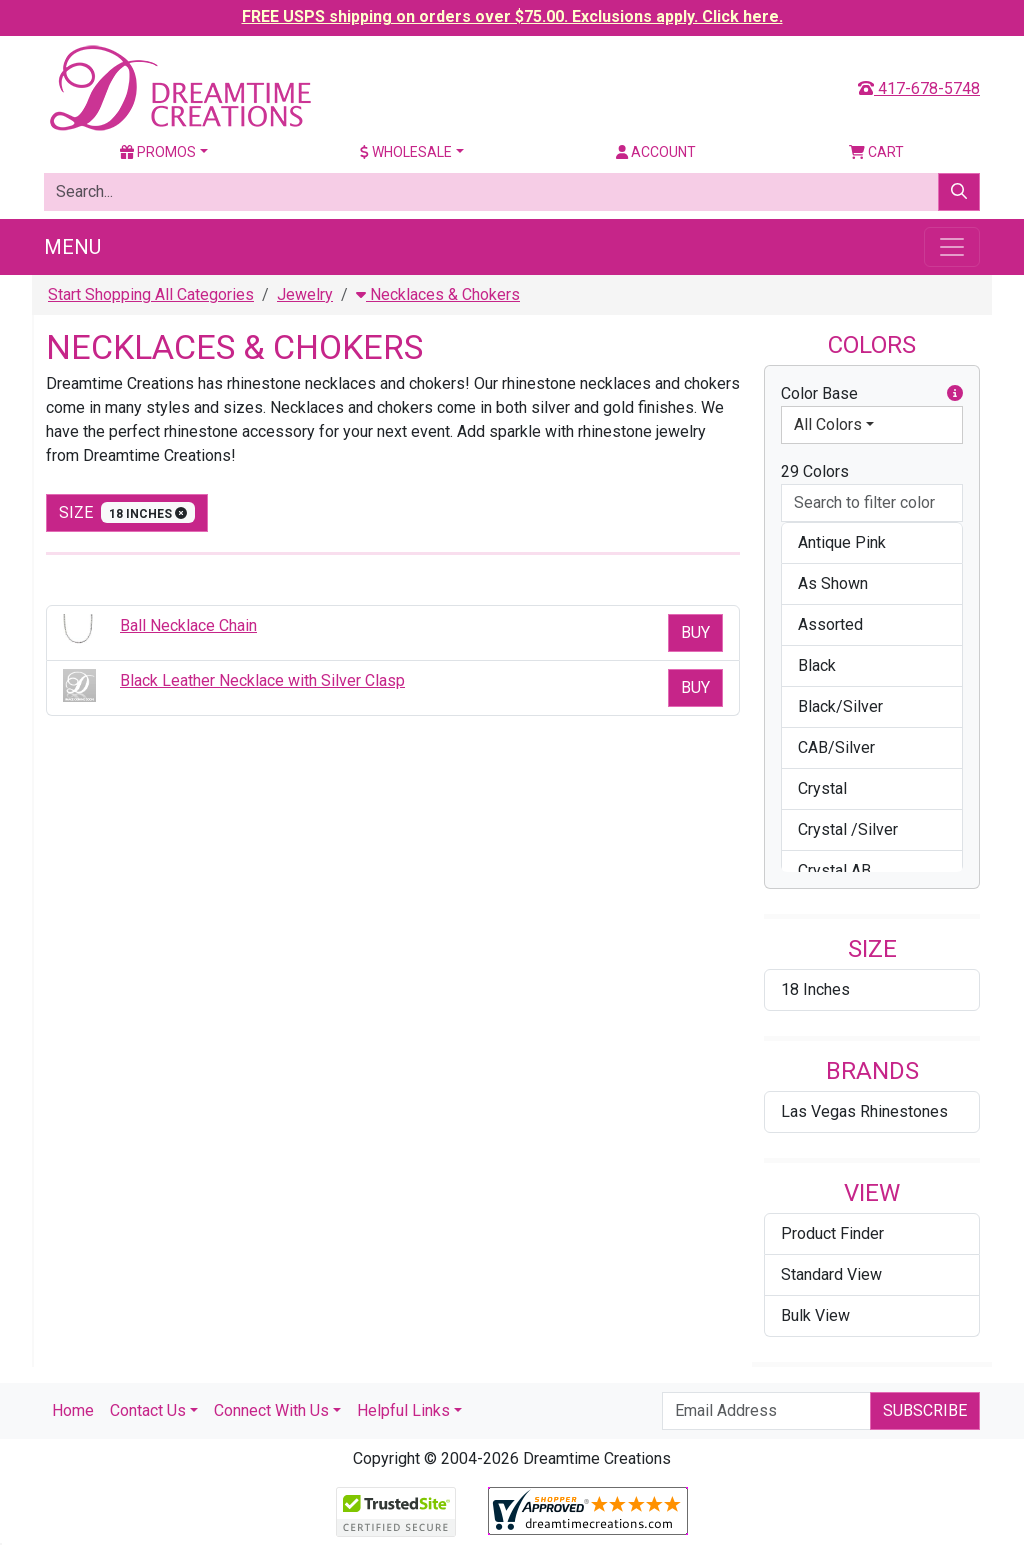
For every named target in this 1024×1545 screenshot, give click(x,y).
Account (656, 152)
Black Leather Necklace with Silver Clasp (262, 680)
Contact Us (148, 1410)
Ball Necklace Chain (188, 625)
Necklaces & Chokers (438, 294)
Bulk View (815, 1315)
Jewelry (305, 294)
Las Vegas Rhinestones (864, 1111)
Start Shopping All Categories (151, 294)
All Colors (828, 424)
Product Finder (832, 1233)
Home (73, 1410)
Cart (876, 152)
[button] (955, 394)
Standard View (831, 1274)
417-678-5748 (919, 88)
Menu (72, 247)
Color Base (872, 394)
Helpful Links (403, 1410)
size (127, 512)
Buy (695, 632)
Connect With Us (271, 1410)
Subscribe (925, 1410)
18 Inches (815, 989)
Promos (158, 152)
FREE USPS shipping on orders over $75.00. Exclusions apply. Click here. (512, 16)
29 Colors (815, 471)
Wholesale (406, 152)
